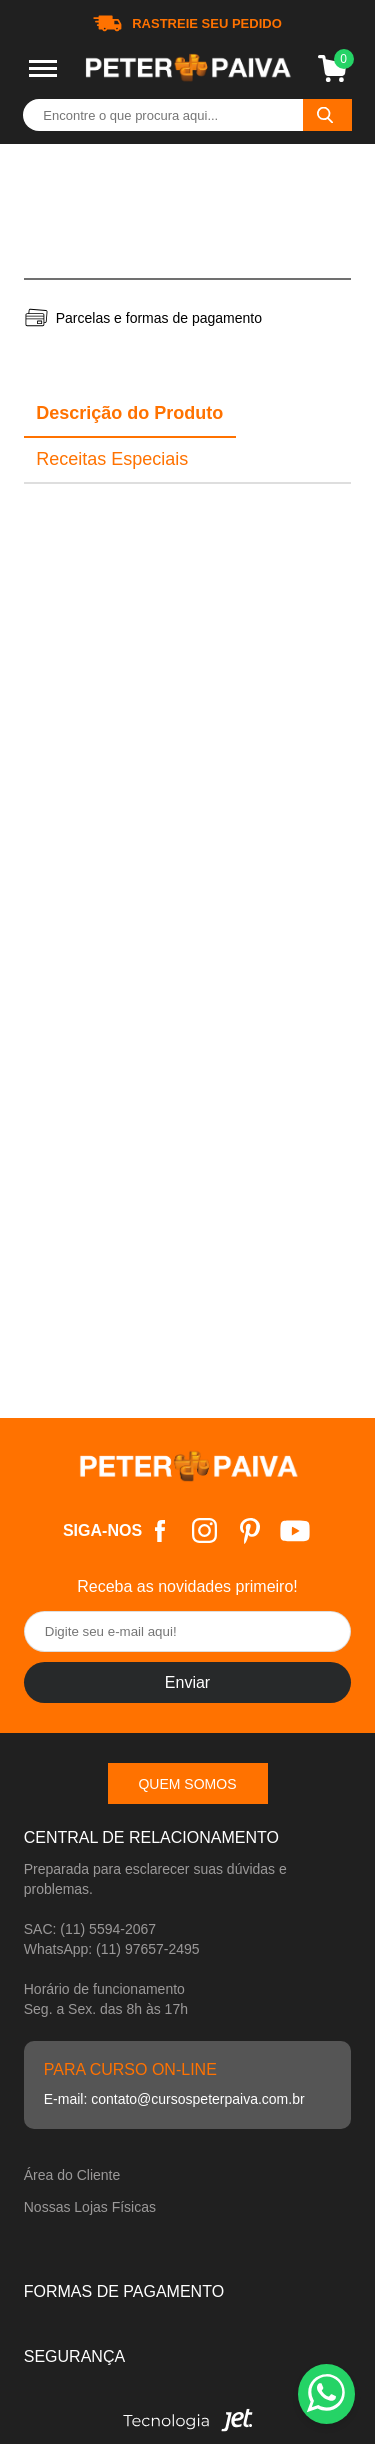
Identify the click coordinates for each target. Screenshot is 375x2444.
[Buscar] (327, 115)
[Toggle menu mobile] (43, 68)
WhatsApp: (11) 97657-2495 (112, 1949)
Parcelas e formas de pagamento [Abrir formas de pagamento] (159, 318)
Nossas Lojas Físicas (90, 2207)
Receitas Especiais (112, 459)
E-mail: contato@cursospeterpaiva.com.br (174, 2099)
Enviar (187, 1682)
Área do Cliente (72, 2175)
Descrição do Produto (129, 413)
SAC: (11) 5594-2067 (90, 1929)
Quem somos (187, 1784)
